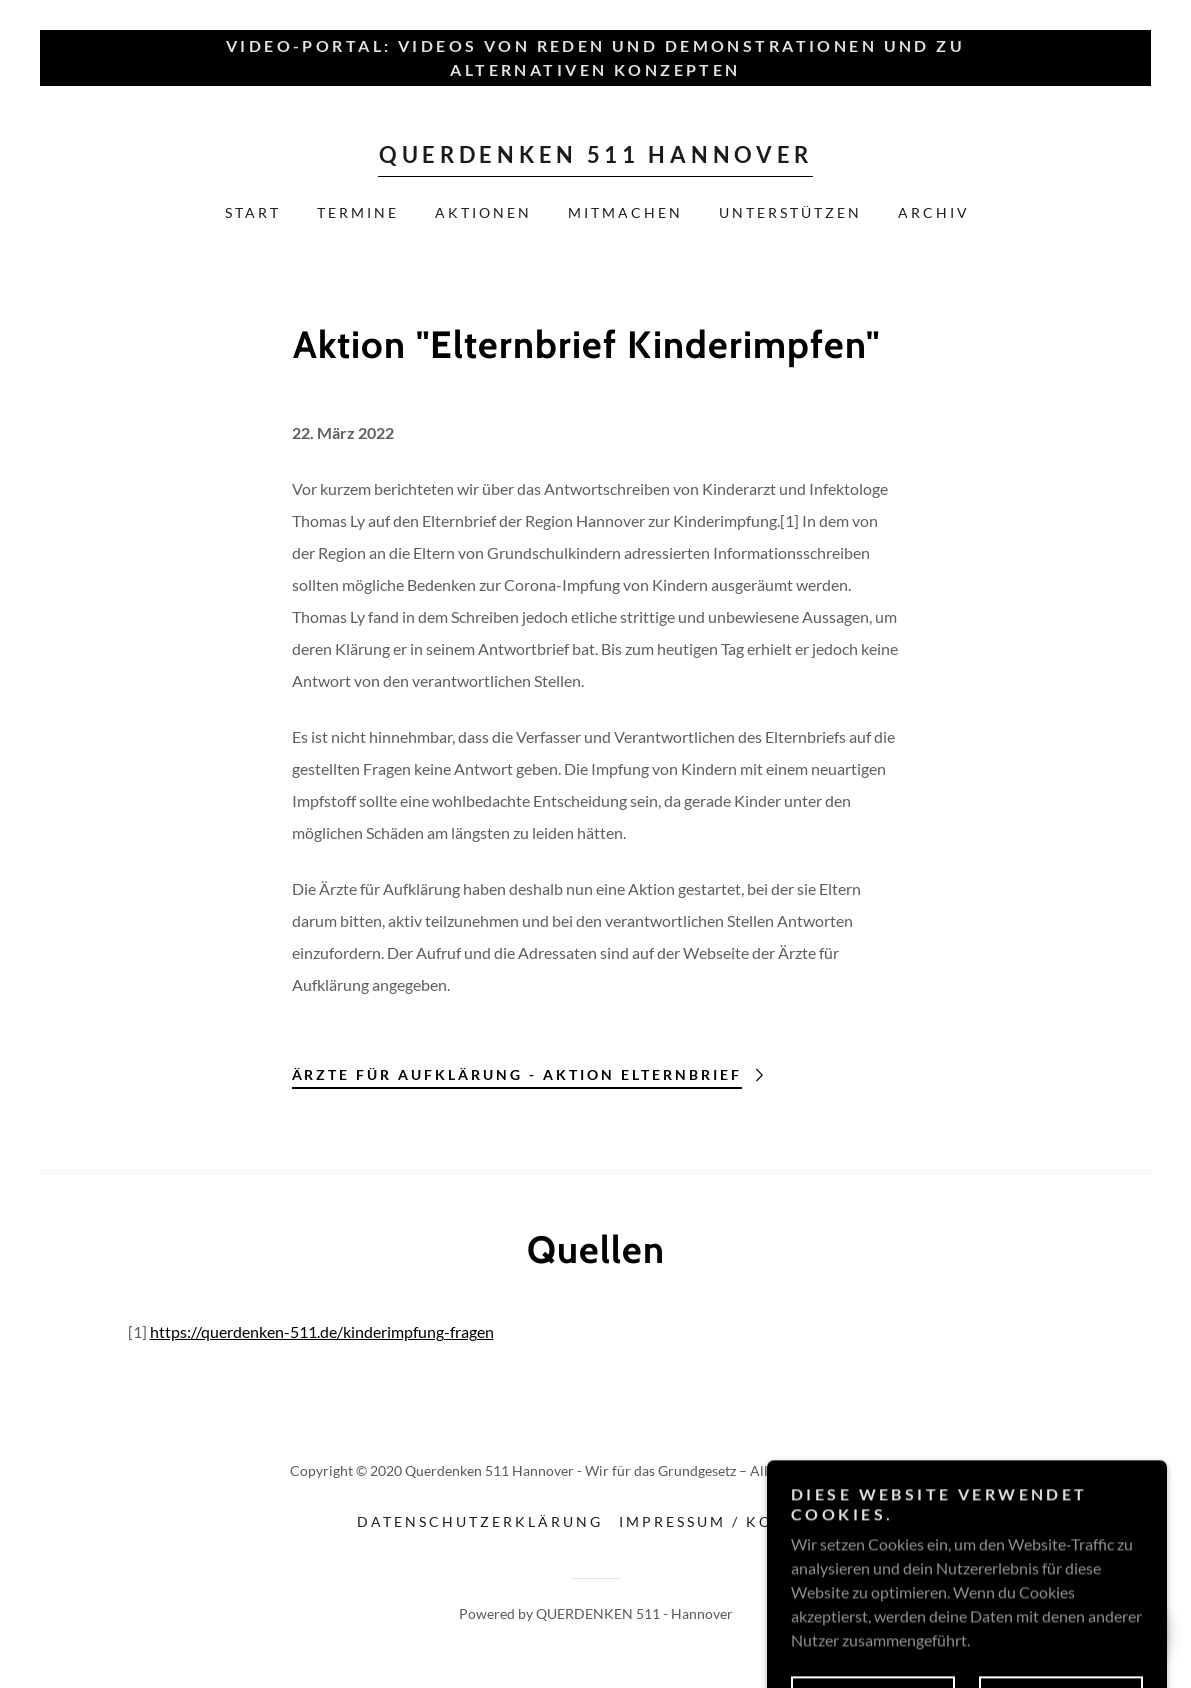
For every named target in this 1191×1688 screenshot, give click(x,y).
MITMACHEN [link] (625, 212)
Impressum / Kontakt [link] (726, 1521)
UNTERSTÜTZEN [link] (790, 212)
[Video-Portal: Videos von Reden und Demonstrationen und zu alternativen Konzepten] (595, 58)
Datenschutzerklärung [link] (480, 1521)
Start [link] (253, 212)
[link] (595, 156)
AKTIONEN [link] (483, 212)
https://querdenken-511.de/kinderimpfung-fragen (322, 1331)
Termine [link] (358, 212)
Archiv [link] (934, 212)
